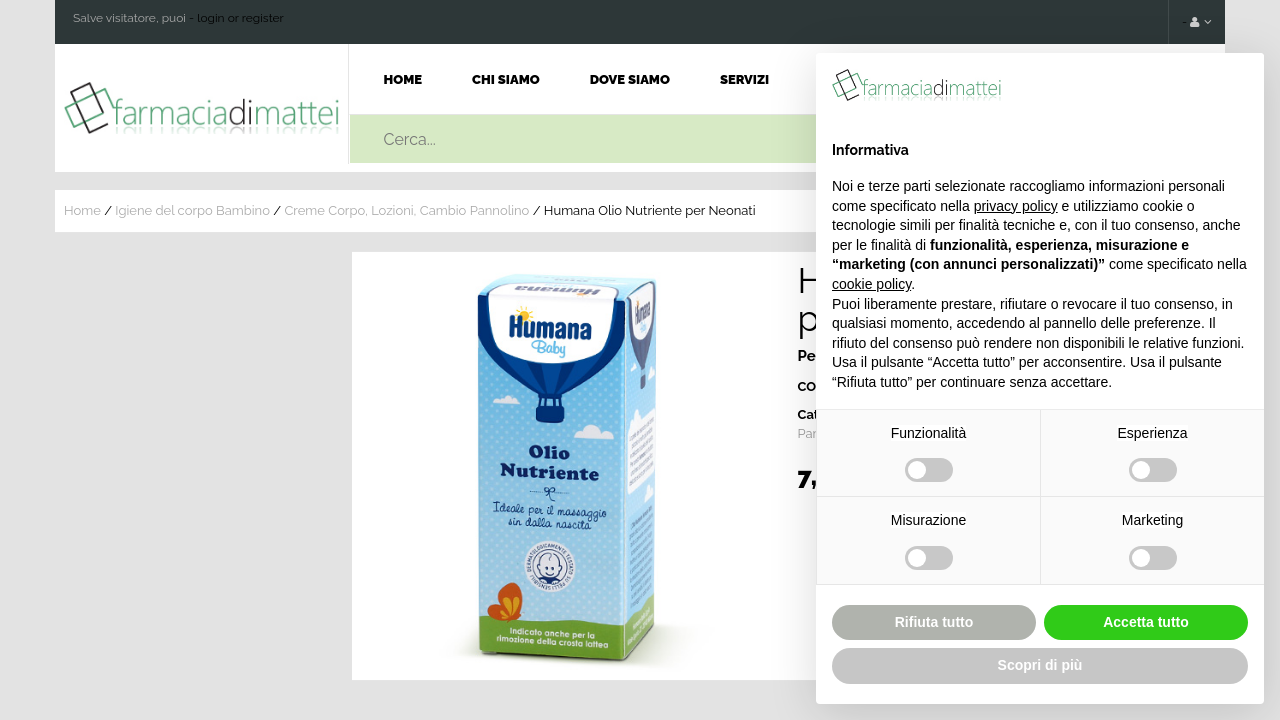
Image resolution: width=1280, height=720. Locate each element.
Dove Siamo (630, 79)
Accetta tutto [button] (1146, 622)
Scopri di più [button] (1040, 665)
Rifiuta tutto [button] (934, 622)
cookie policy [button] (871, 284)
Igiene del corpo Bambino (192, 210)
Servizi (744, 79)
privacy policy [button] (1016, 206)
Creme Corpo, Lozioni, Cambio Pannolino (406, 210)
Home (403, 79)
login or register (240, 18)
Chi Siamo (506, 79)
